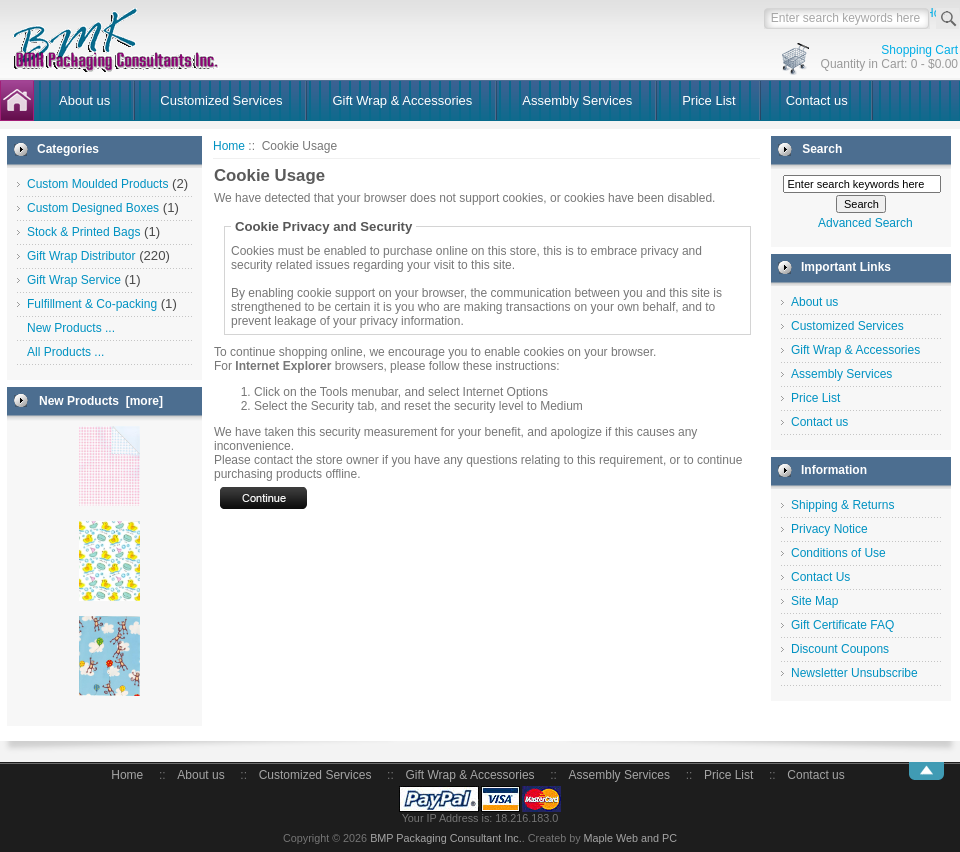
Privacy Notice (829, 529)
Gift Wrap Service (74, 280)
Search (822, 149)
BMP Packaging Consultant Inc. (446, 838)
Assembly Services (577, 100)
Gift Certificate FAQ (842, 625)
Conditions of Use (838, 553)
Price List (708, 100)
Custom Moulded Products (97, 184)
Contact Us (820, 577)
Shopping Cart (919, 50)
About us (84, 100)
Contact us (817, 100)
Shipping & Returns (842, 505)
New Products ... (71, 328)
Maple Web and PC (630, 838)
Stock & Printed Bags (83, 232)
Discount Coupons (840, 649)
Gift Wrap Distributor (81, 256)
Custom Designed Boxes (93, 208)
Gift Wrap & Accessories (402, 100)
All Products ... (65, 352)
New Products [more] (101, 401)
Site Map (814, 601)
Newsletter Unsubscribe (854, 673)
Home (229, 146)
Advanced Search (865, 223)
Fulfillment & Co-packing (92, 304)
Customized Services (221, 100)
